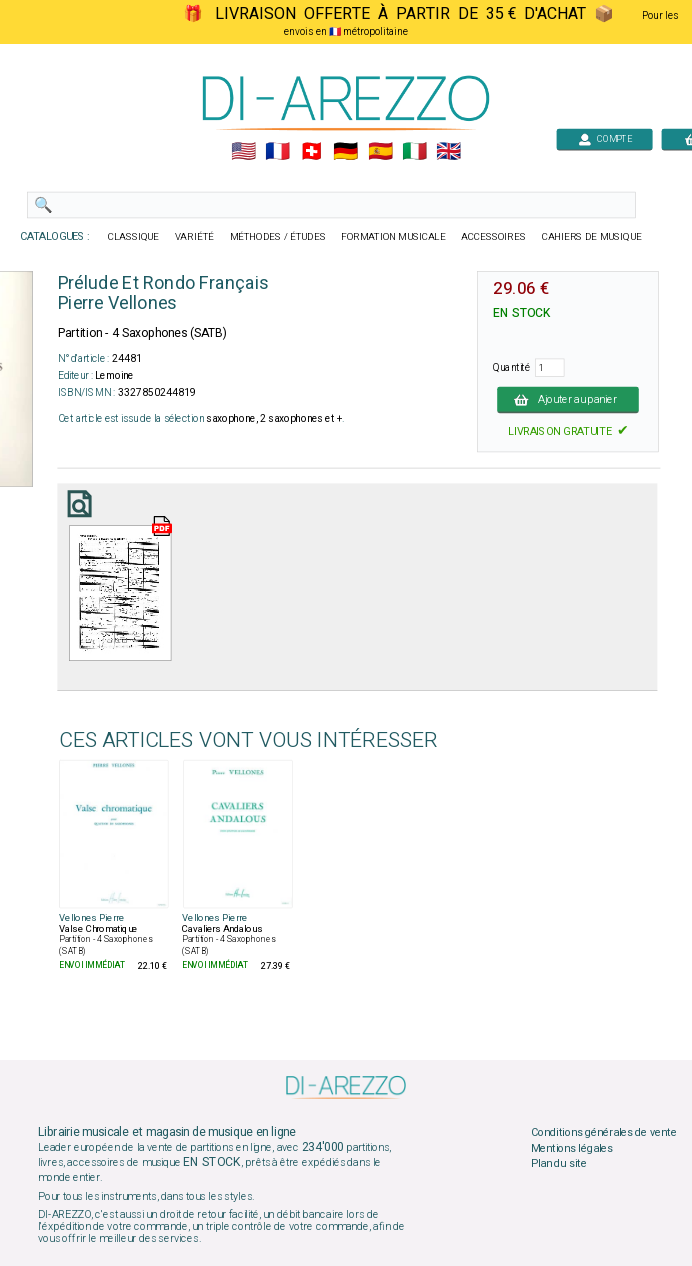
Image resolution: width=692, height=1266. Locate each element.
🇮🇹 (414, 152)
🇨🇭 (311, 152)
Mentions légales (572, 1148)
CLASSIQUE (134, 237)
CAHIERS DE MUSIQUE (592, 237)
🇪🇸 (380, 152)
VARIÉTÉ (194, 237)
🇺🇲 (243, 152)
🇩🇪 (345, 152)
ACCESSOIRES (493, 237)
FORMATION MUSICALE (393, 237)
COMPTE (605, 138)
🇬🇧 (448, 152)
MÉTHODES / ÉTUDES (278, 237)
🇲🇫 (277, 152)
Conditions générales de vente (604, 1133)
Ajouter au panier (568, 399)
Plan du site (559, 1164)
